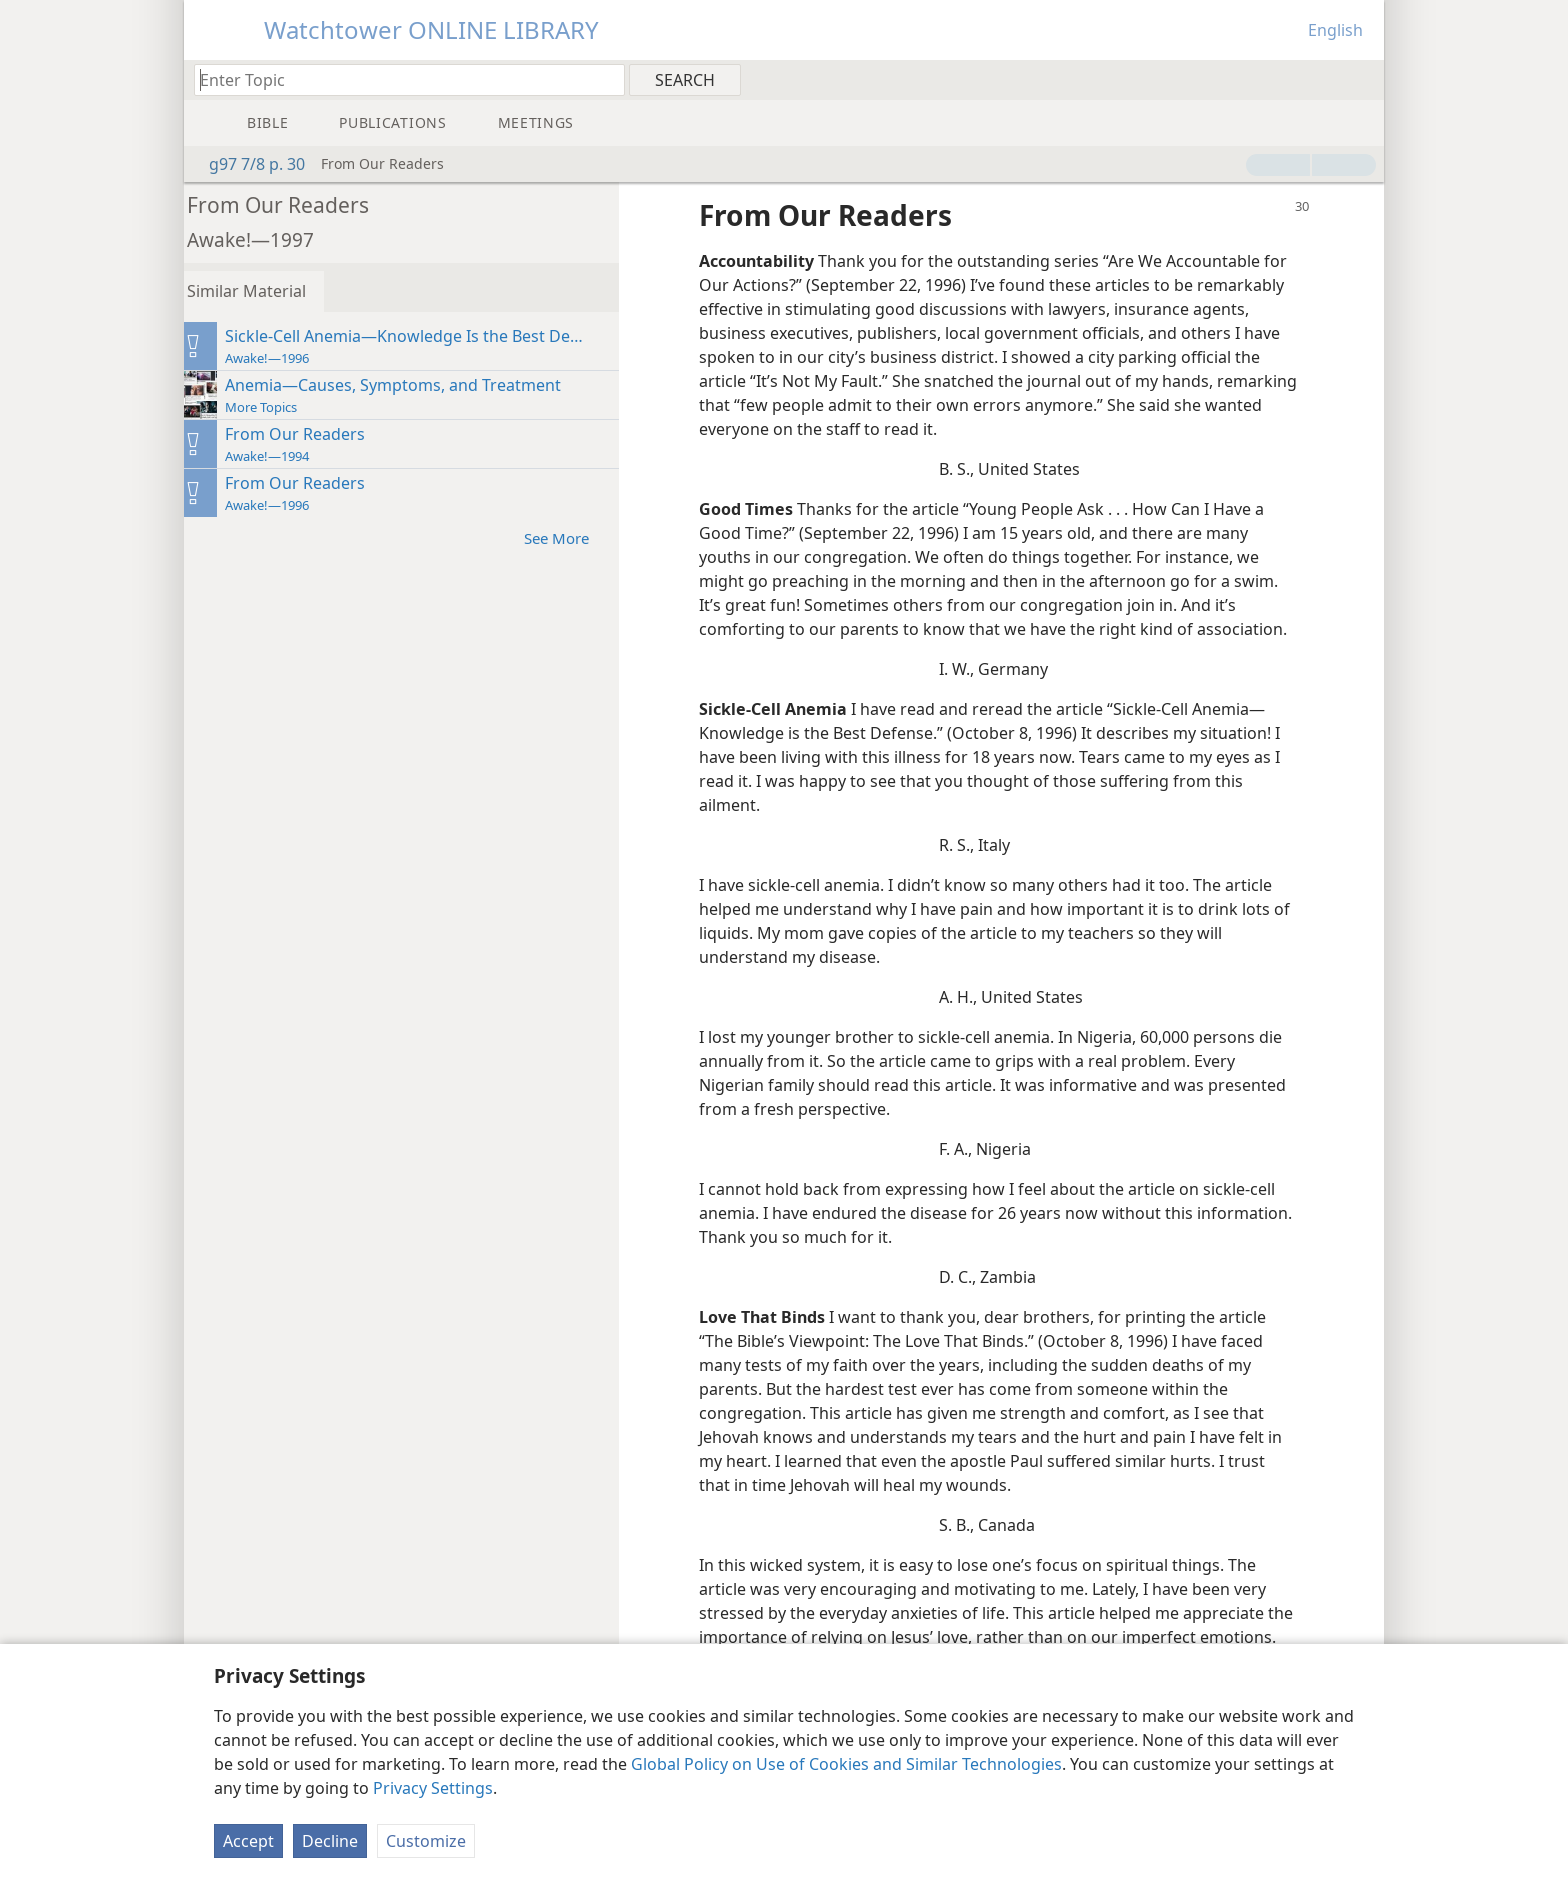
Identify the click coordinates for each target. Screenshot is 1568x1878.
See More (581, 537)
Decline (330, 1841)
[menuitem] (1361, 79)
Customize (426, 1841)
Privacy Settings (433, 1788)
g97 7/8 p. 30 (247, 164)
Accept (248, 1841)
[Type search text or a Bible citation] (400, 79)
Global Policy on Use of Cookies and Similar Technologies (846, 1764)
